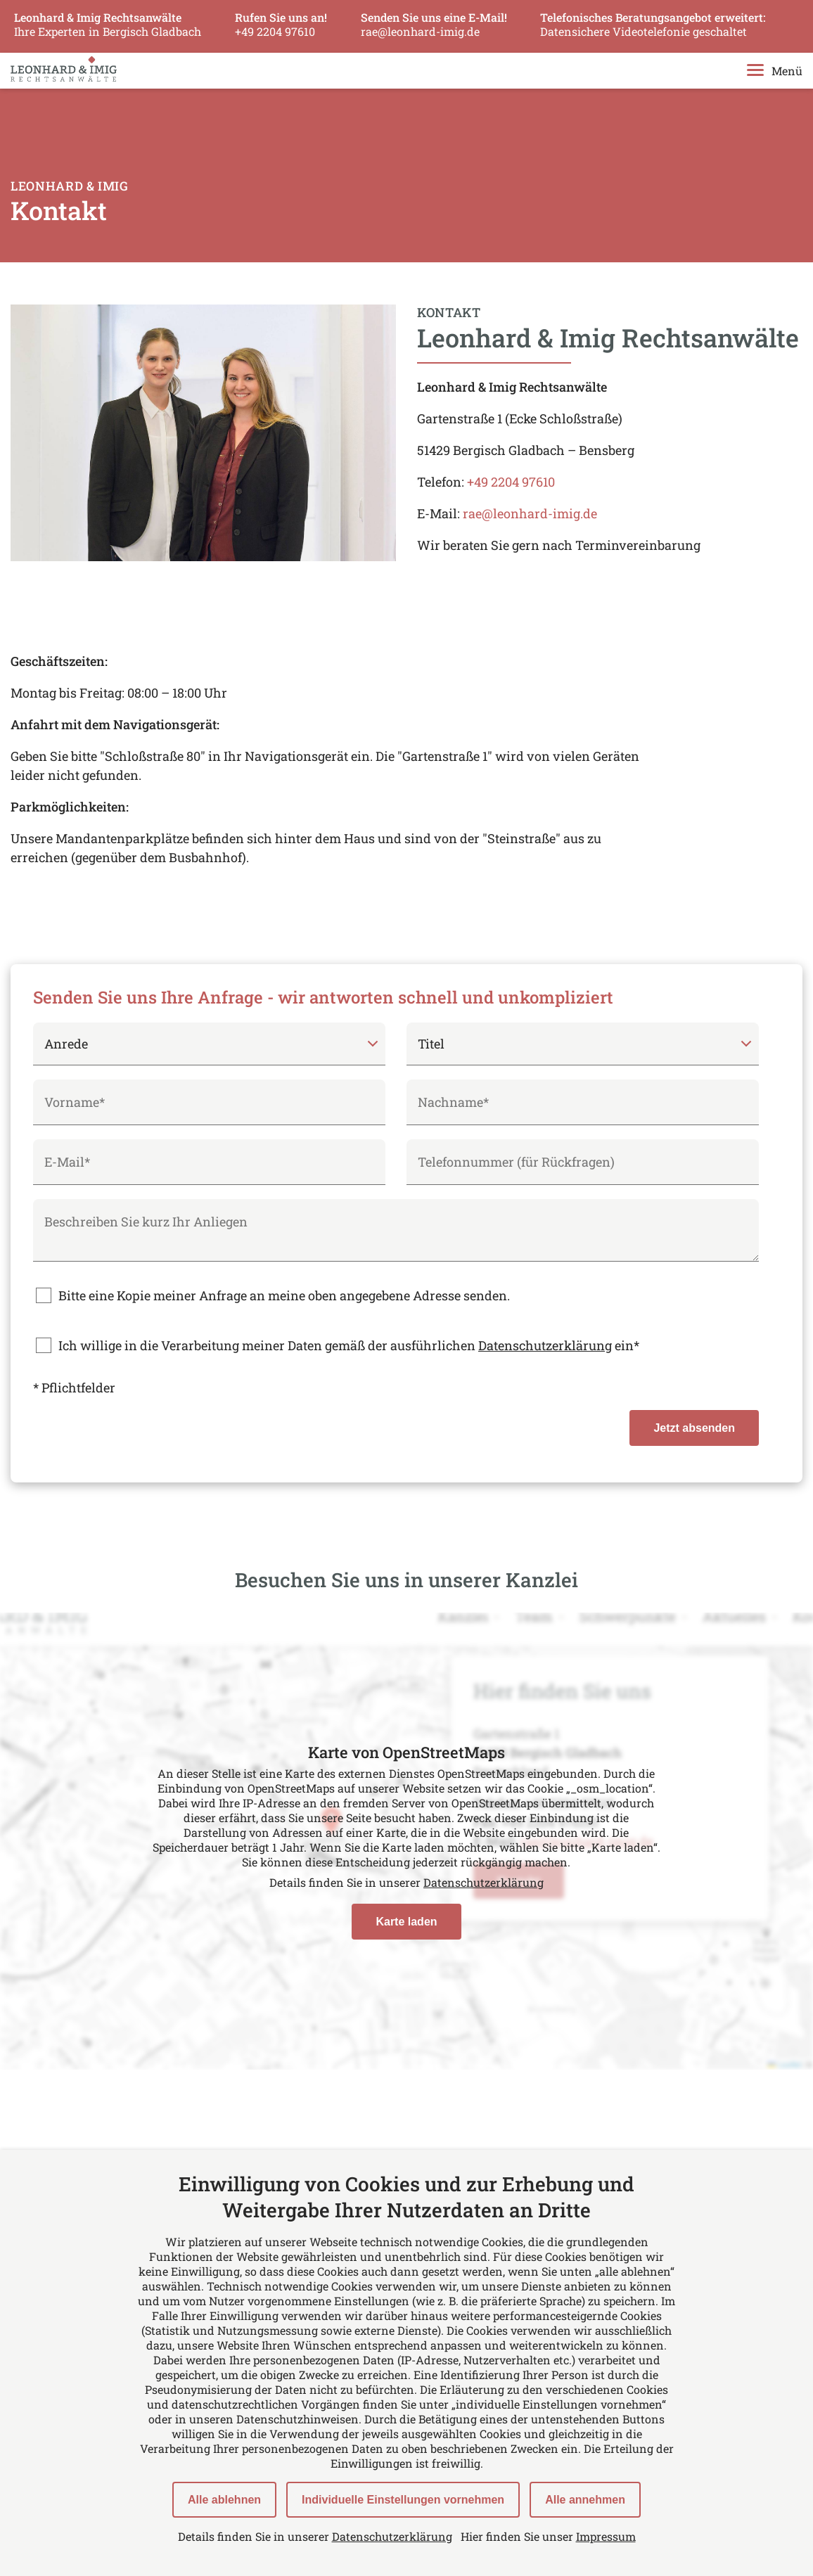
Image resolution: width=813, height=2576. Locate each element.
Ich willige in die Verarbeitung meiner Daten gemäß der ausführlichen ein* (348, 1345)
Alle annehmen (585, 2500)
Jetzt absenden (694, 1428)
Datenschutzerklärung (545, 1345)
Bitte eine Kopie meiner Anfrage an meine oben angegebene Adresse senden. (284, 1295)
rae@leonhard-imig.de (530, 513)
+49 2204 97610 (511, 481)
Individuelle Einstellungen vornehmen (403, 2500)
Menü (774, 70)
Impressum (606, 2536)
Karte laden (406, 1922)
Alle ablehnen (224, 2500)
